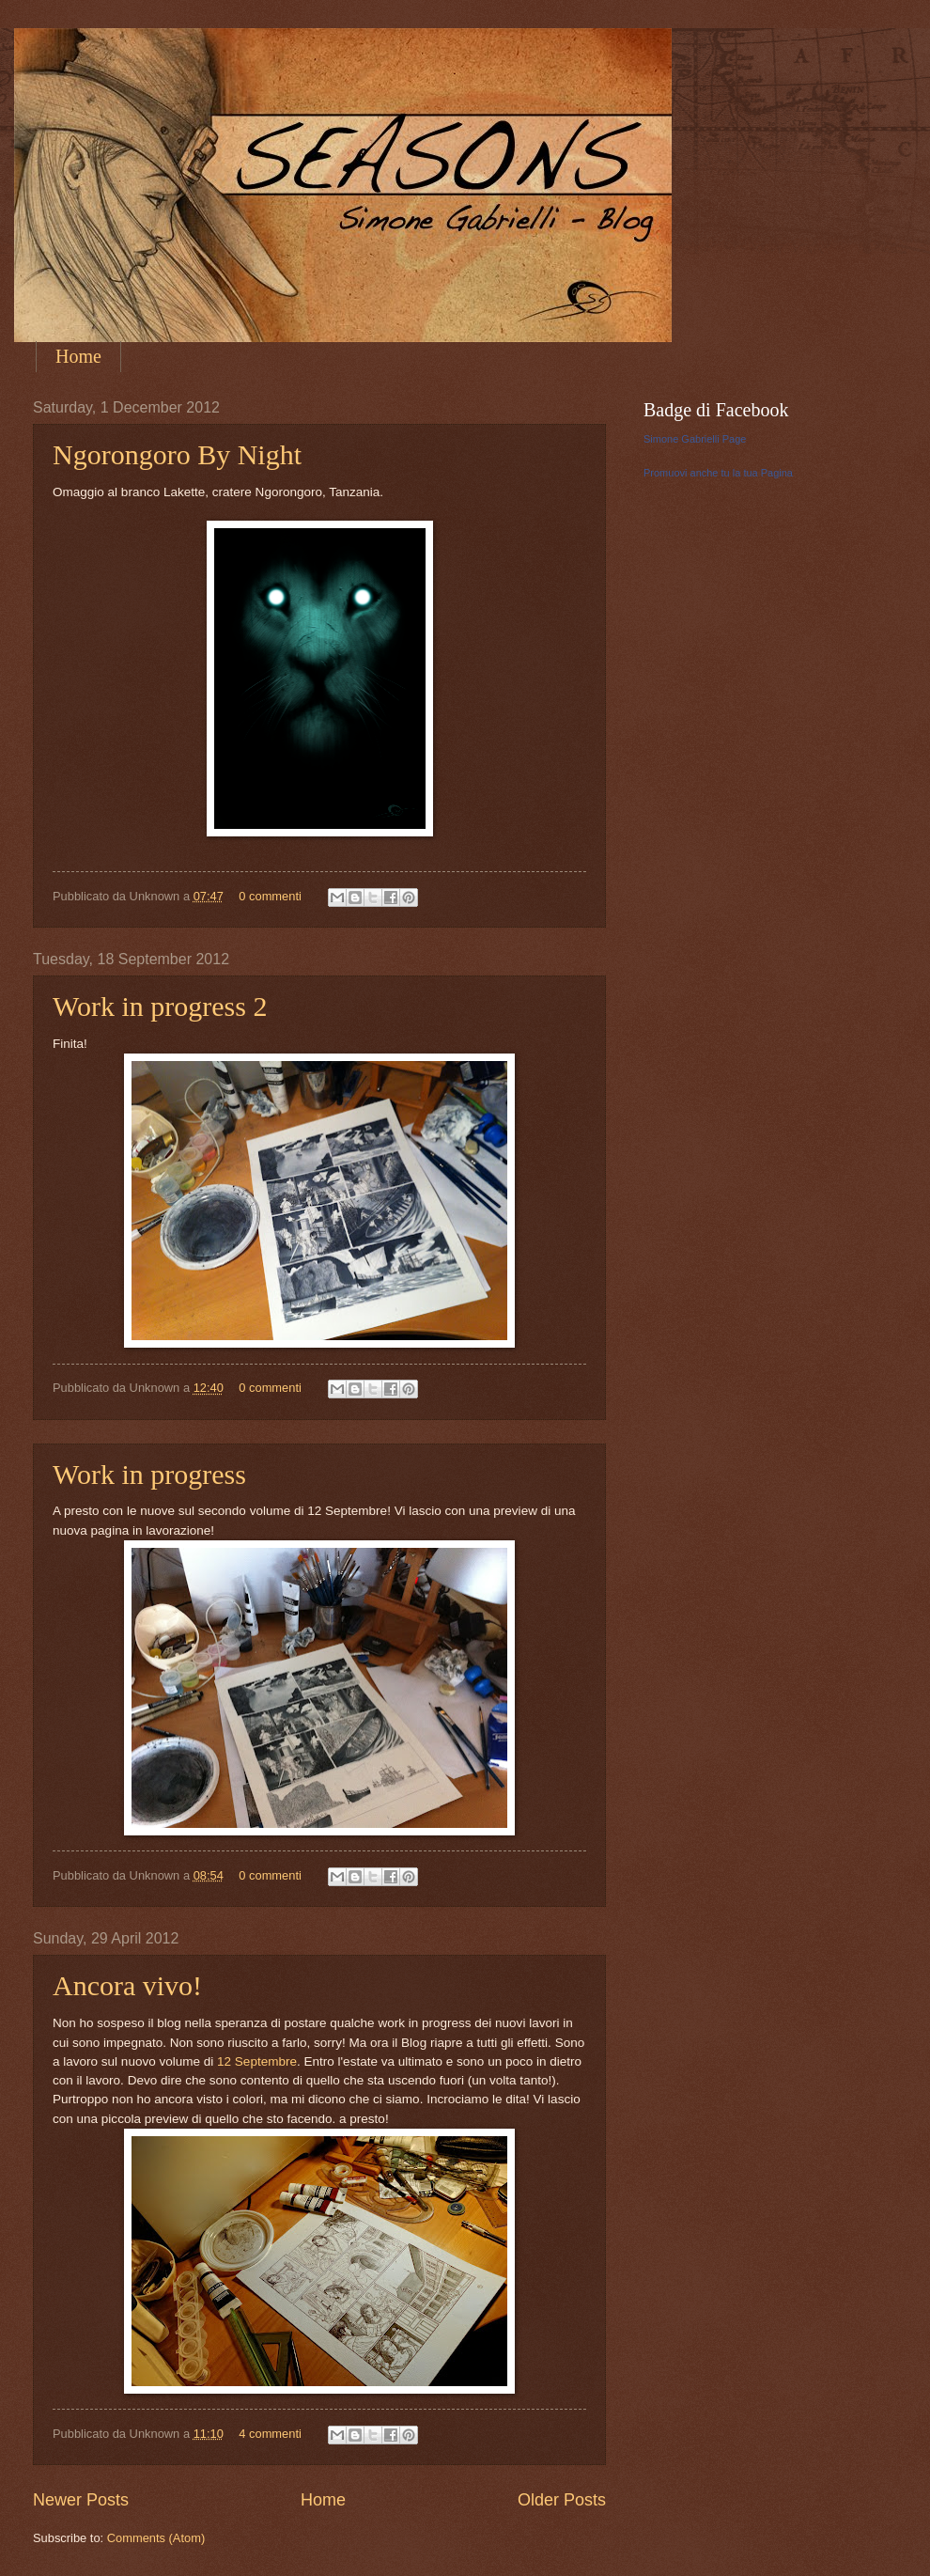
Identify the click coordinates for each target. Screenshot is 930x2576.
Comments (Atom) (156, 2538)
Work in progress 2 (160, 1006)
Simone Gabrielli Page (694, 439)
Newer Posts (81, 2499)
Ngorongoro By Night (177, 454)
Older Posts (562, 2499)
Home (78, 356)
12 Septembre (257, 2061)
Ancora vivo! (127, 1985)
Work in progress (149, 1474)
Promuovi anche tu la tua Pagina (718, 472)
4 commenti (270, 2434)
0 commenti (270, 896)
